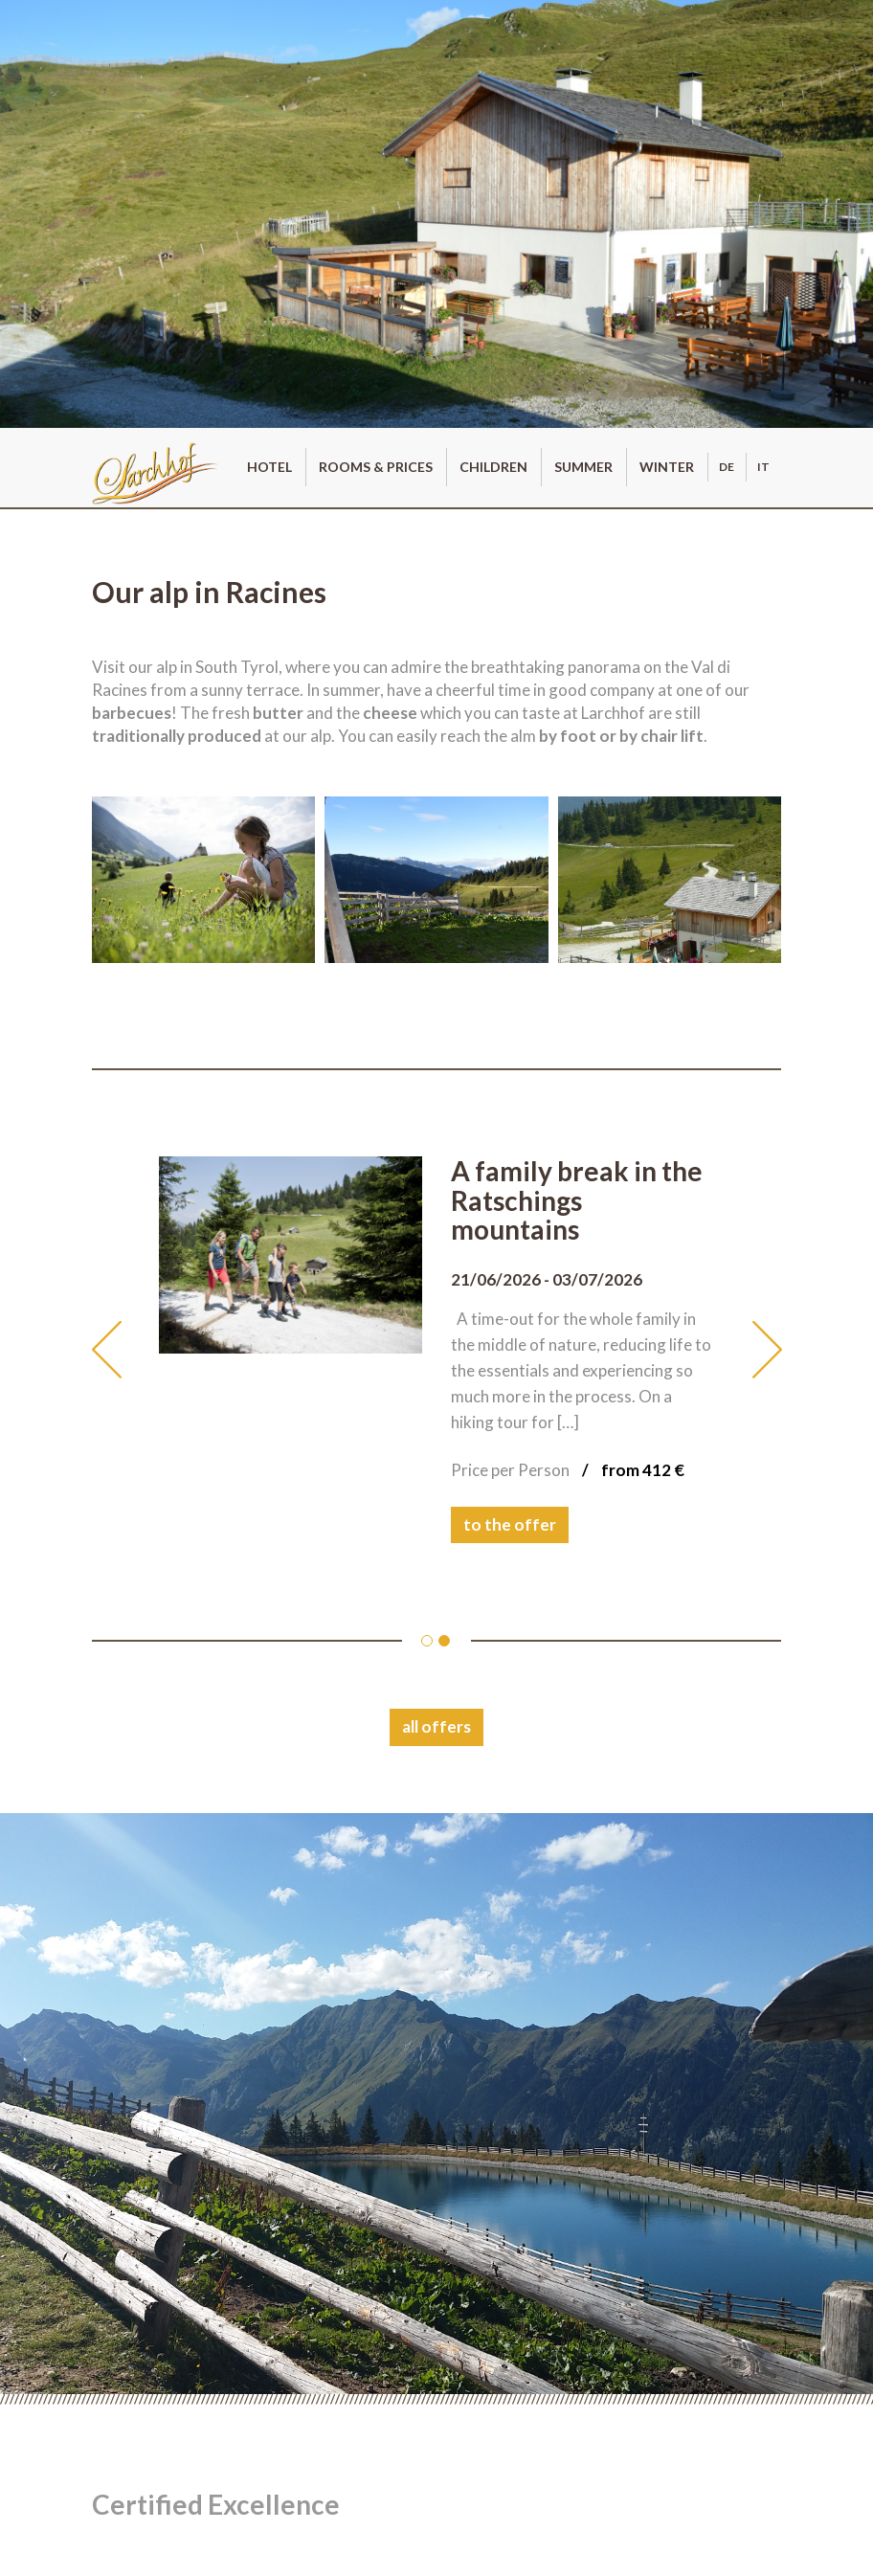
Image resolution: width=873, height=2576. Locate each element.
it (763, 466)
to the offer (509, 1524)
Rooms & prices (376, 467)
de (726, 466)
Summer (583, 467)
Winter (666, 467)
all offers (436, 1726)
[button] (125, 1349)
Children (493, 467)
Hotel (269, 467)
